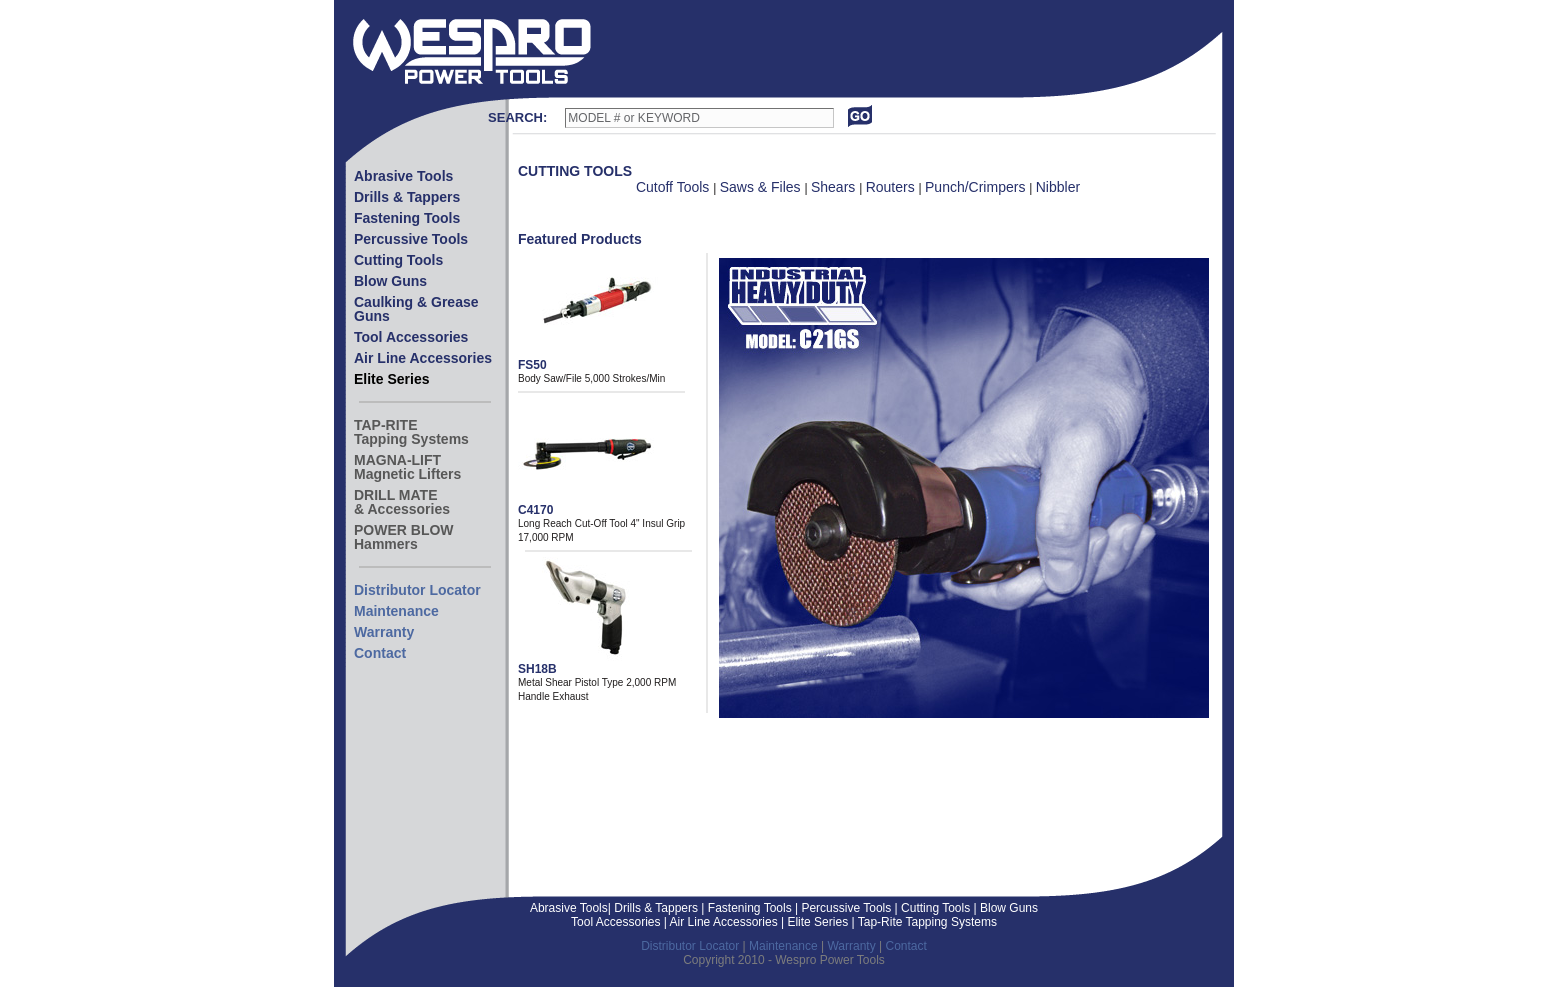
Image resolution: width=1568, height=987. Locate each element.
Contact (380, 653)
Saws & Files (762, 187)
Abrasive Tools (403, 176)
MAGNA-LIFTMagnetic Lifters (407, 467)
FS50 (532, 365)
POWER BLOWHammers (404, 537)
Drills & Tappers (407, 197)
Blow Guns (390, 281)
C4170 (535, 510)
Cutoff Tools (674, 187)
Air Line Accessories (423, 358)
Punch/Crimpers (977, 187)
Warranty (384, 632)
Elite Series (392, 379)
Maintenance (396, 611)
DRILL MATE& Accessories (402, 502)
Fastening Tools (407, 218)
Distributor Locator (417, 590)
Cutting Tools (398, 260)
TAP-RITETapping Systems (411, 432)
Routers (892, 187)
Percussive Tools (411, 239)
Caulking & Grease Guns (416, 309)
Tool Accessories (411, 337)
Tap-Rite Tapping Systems (926, 922)
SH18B (537, 669)
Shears (835, 187)
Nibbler (1058, 187)
